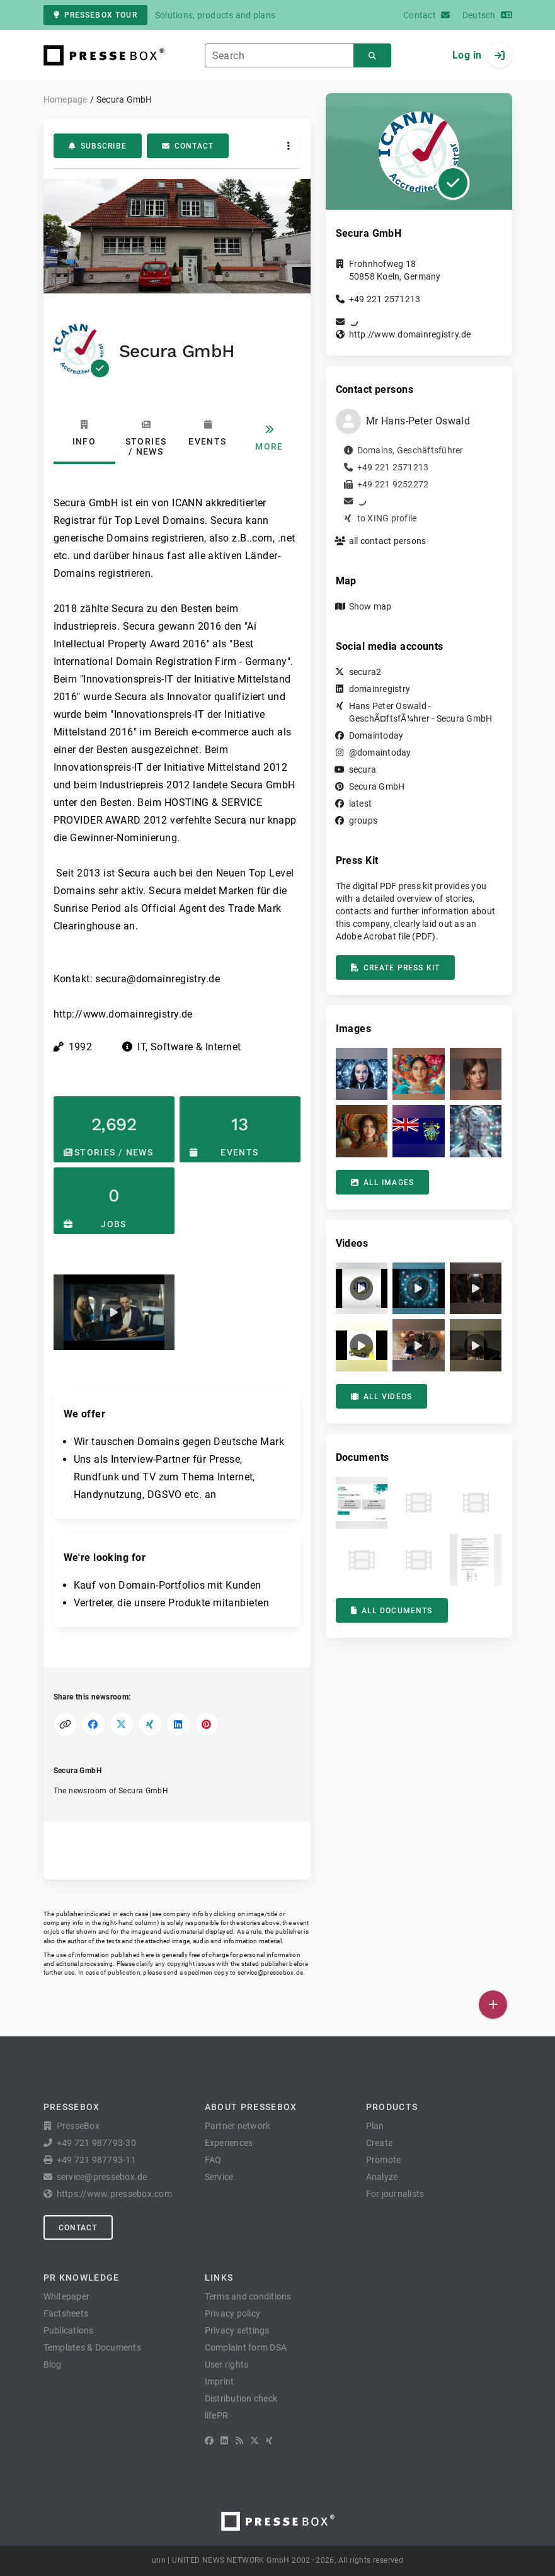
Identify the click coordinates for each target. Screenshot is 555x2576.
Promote (383, 2160)
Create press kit (395, 967)
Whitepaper (66, 2296)
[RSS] (239, 2440)
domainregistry (380, 689)
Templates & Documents (92, 2347)
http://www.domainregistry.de (410, 334)
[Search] (372, 55)
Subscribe (98, 146)
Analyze (382, 2177)
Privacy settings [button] (237, 2330)
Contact (188, 146)
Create (379, 2143)
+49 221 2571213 (385, 299)
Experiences (229, 2143)
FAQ (213, 2160)
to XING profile (387, 518)
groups (363, 820)
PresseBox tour (95, 15)
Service (219, 2177)
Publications (68, 2330)
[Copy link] (65, 1724)
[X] (254, 2440)
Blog (52, 2364)
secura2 (365, 672)
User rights (227, 2364)
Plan (375, 2126)
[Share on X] (122, 1724)
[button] (114, 1312)
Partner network (238, 2126)
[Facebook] (209, 2440)
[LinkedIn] (224, 2440)
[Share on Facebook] (93, 1724)
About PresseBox (251, 2107)
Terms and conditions (248, 2296)
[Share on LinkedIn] (178, 1724)
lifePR (217, 2415)
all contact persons (387, 541)
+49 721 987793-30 (96, 2143)
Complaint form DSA (246, 2347)
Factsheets (66, 2313)
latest (360, 803)
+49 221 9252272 (393, 484)
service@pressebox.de (270, 1972)
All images (383, 1182)
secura (363, 769)
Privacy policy (233, 2313)
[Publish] (493, 2004)
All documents (392, 1610)
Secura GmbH (377, 786)
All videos (382, 1396)
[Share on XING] (150, 1724)
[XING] (269, 2440)
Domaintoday (376, 735)
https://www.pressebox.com (114, 2194)
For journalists (395, 2194)
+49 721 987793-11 (96, 2160)
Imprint (219, 2381)
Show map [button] (370, 606)
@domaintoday (380, 752)
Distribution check (241, 2398)
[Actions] (288, 145)
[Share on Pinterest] (207, 1724)
